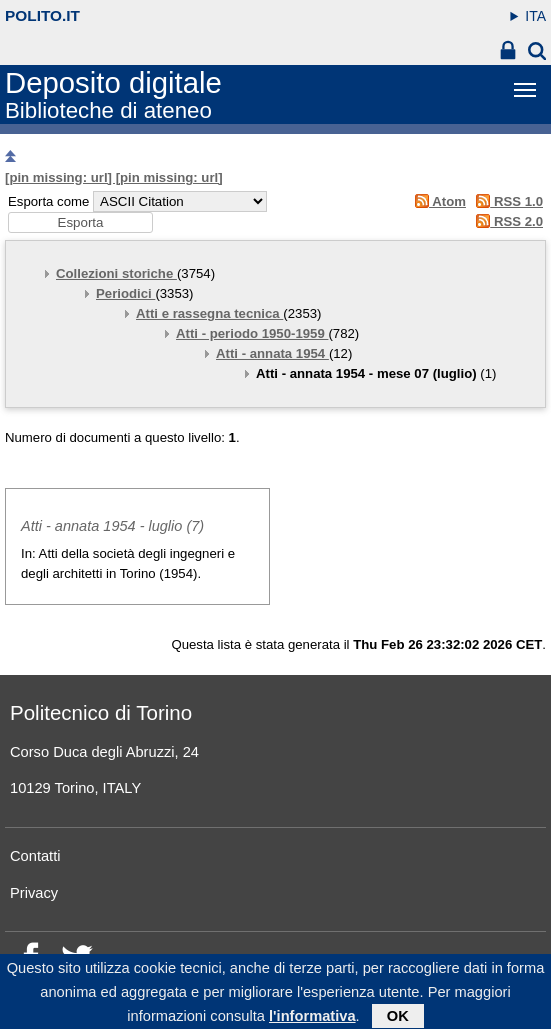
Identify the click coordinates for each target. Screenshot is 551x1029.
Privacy (34, 893)
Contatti (35, 856)
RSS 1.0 (506, 201)
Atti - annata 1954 (272, 353)
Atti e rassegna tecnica (209, 313)
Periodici (125, 293)
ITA (535, 16)
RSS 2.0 (506, 221)
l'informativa (312, 1020)
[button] (80, 222)
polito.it (42, 15)
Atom (436, 201)
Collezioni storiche (116, 273)
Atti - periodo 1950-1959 (252, 333)
